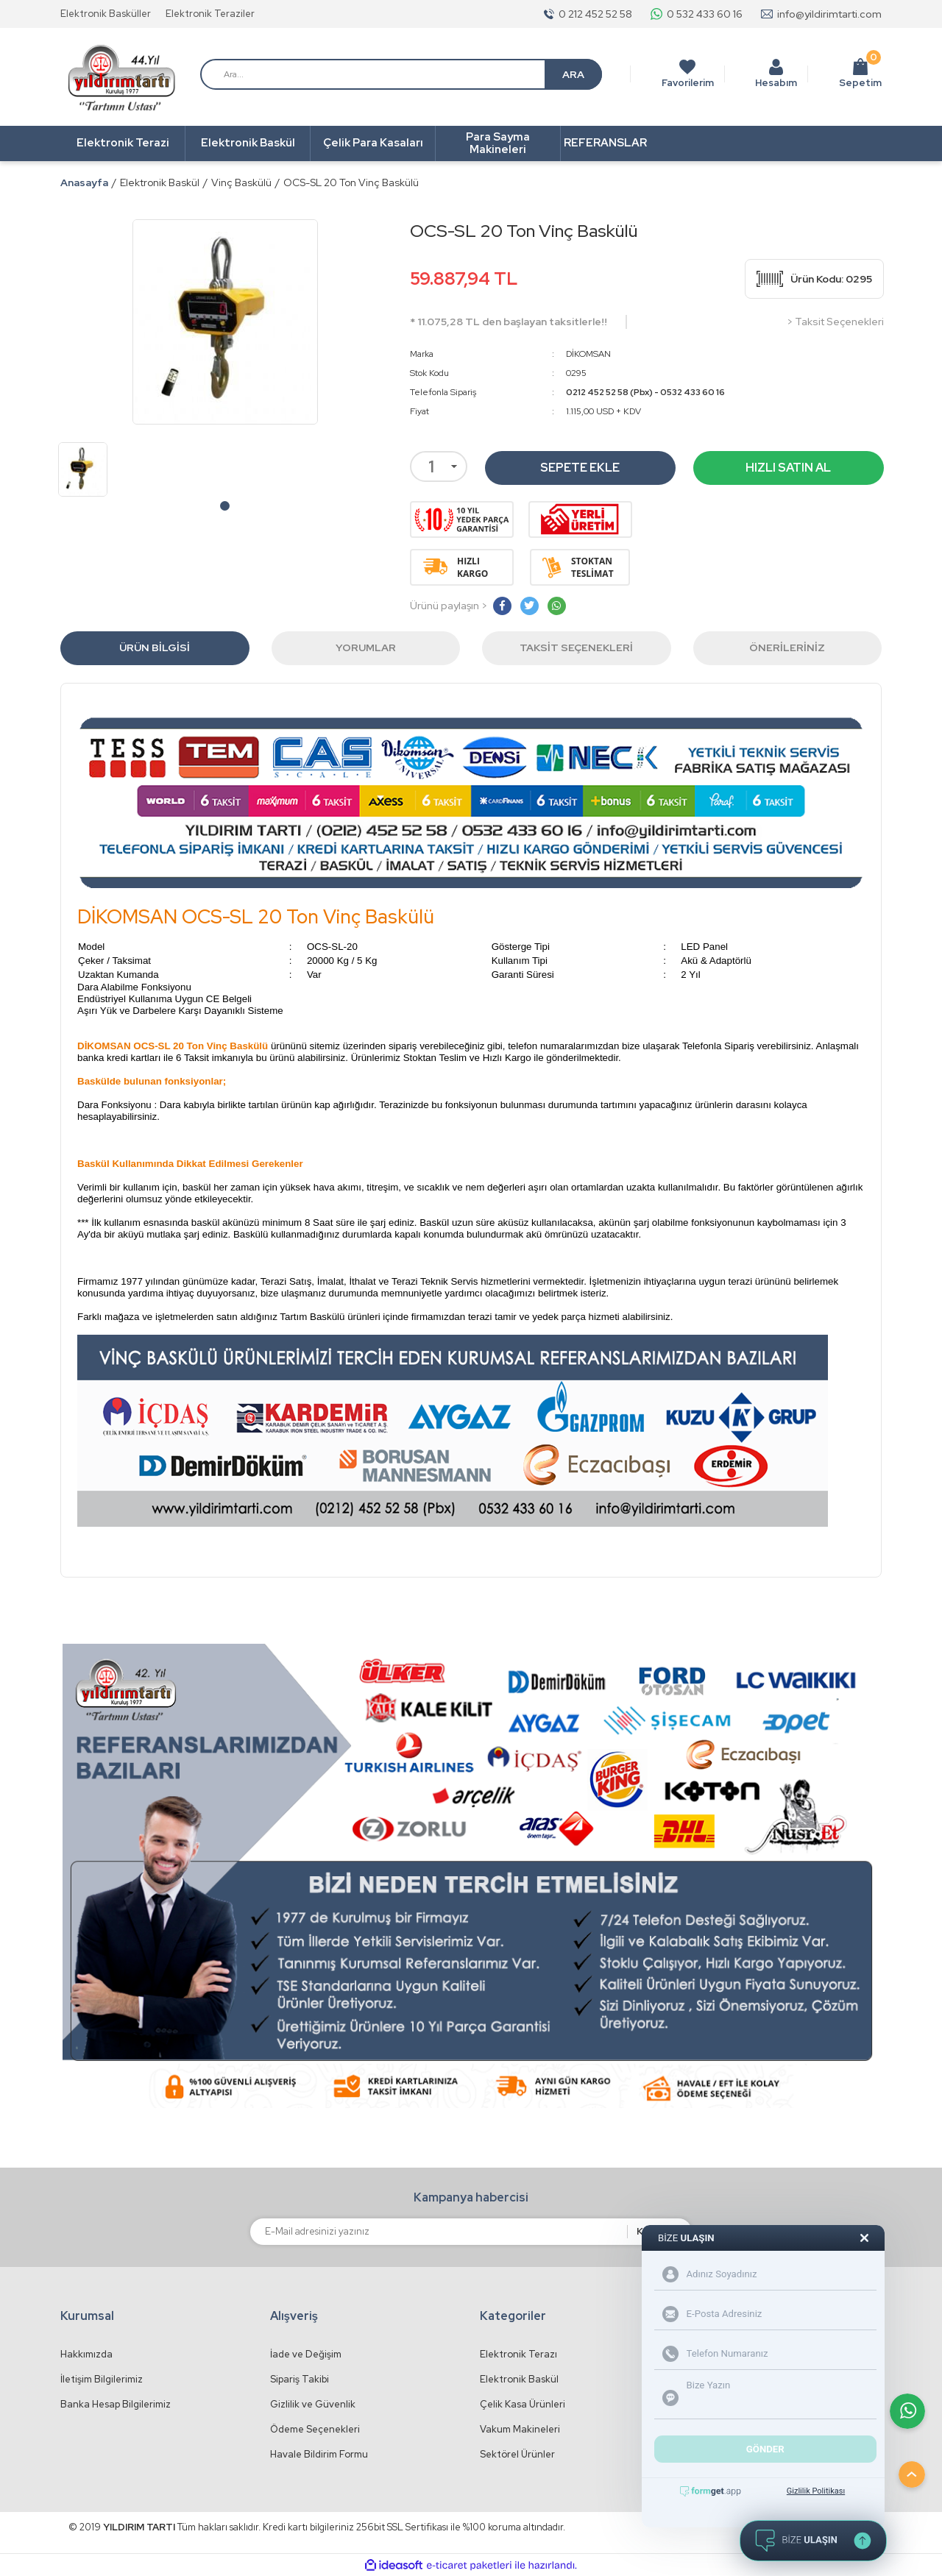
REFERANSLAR (605, 142)
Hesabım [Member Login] (776, 83)
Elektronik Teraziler (210, 13)
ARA (573, 74)
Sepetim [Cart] (860, 73)
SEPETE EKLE (580, 467)
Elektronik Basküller (105, 13)
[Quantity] (438, 466)
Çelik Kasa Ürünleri (522, 2404)
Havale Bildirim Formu (319, 2454)
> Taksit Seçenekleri (835, 321)
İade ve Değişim (305, 2354)
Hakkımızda (86, 2354)
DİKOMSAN (588, 354)
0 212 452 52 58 (595, 14)
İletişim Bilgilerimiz (101, 2379)
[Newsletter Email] (438, 2231)
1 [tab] (225, 506)
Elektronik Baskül (519, 2379)
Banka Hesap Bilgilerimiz (115, 2404)
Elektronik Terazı (518, 2354)
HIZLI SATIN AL (788, 467)
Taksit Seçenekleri (576, 647)
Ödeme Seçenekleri (315, 2429)
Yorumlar (366, 647)
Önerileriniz (787, 647)
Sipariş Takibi (299, 2379)
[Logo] (121, 78)
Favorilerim (688, 83)
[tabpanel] (82, 469)
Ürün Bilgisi (154, 647)
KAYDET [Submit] (656, 2231)
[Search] (401, 74)
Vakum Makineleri (520, 2429)
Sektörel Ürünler (517, 2454)
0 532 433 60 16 (705, 14)
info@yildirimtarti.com (829, 14)
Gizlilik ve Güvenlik (312, 2404)
